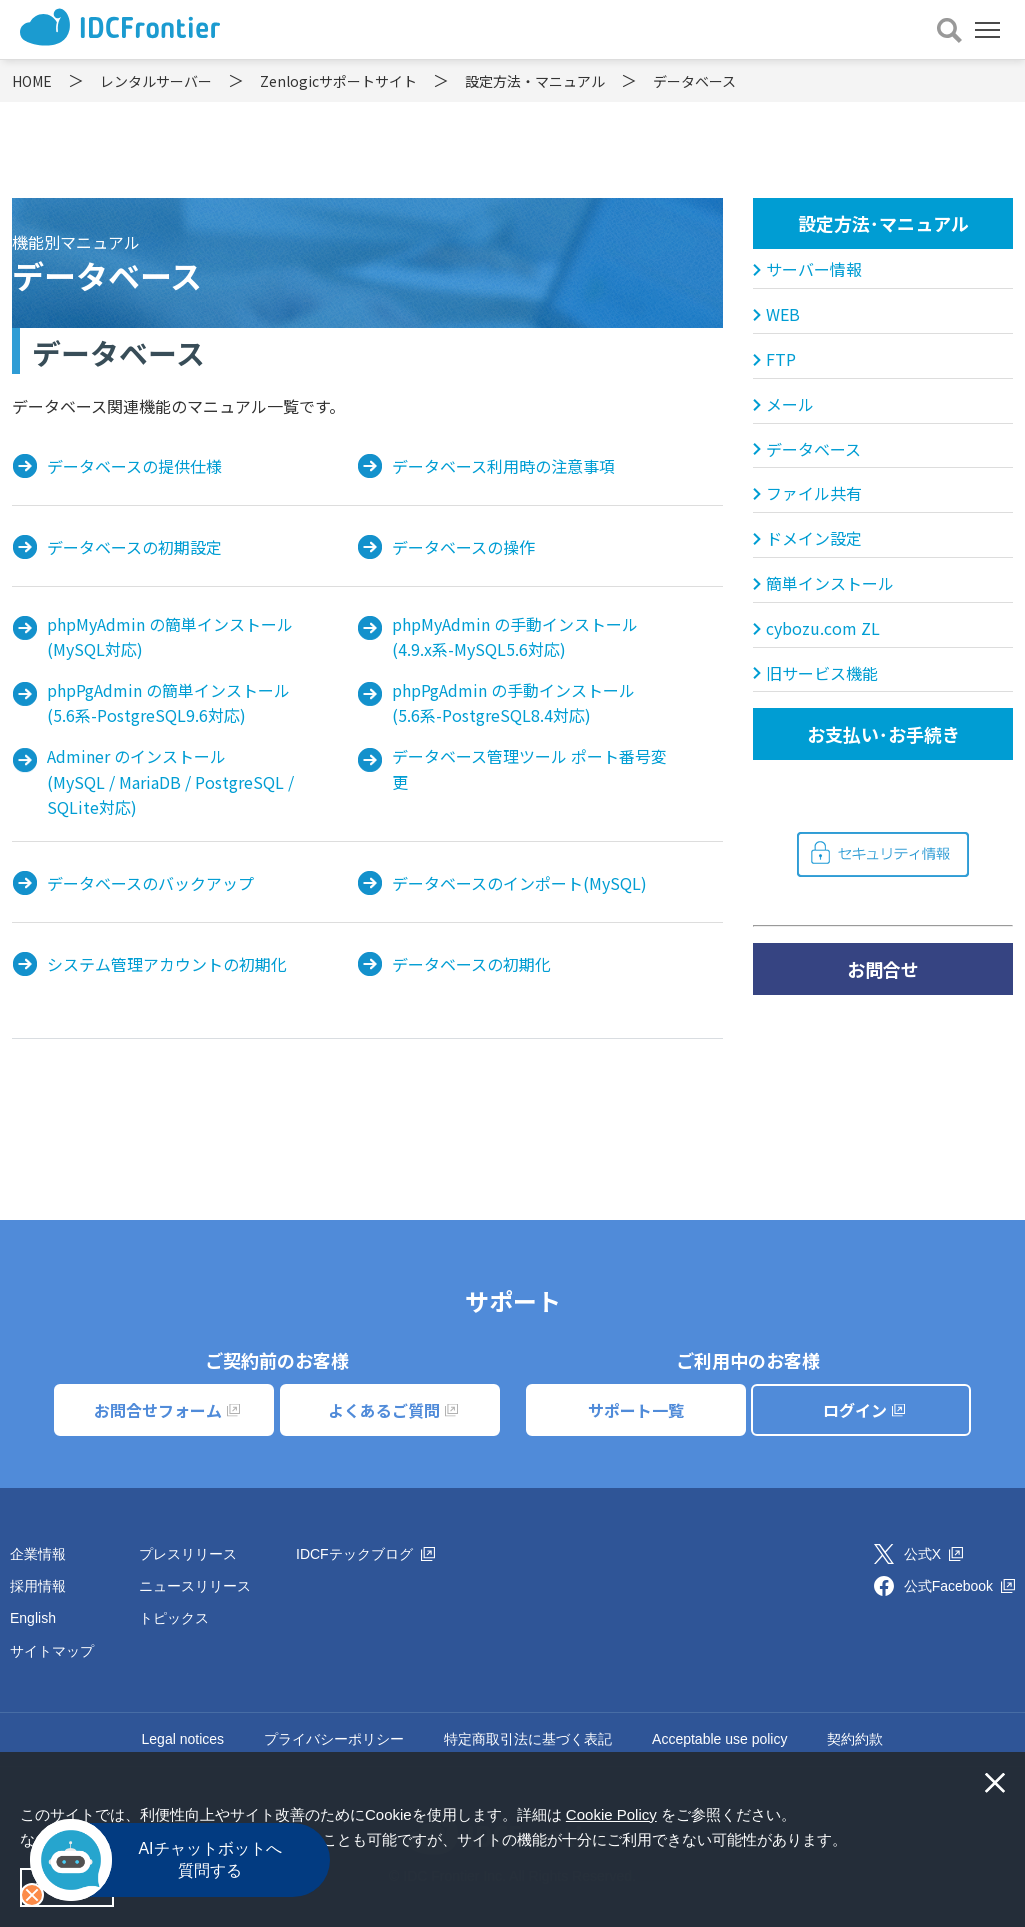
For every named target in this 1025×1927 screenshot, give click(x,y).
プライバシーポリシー (334, 1739)
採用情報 (38, 1586)
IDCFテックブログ (365, 1554)
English (33, 1618)
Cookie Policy (611, 1814)
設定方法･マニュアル (883, 223)
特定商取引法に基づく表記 (528, 1739)
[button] (854, 1842)
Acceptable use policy (719, 1739)
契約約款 (855, 1739)
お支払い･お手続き (883, 734)
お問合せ (883, 969)
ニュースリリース (195, 1586)
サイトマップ (52, 1651)
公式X (933, 1554)
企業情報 (38, 1554)
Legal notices (183, 1739)
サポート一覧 (636, 1410)
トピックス (174, 1618)
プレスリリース (188, 1554)
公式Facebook (959, 1586)
